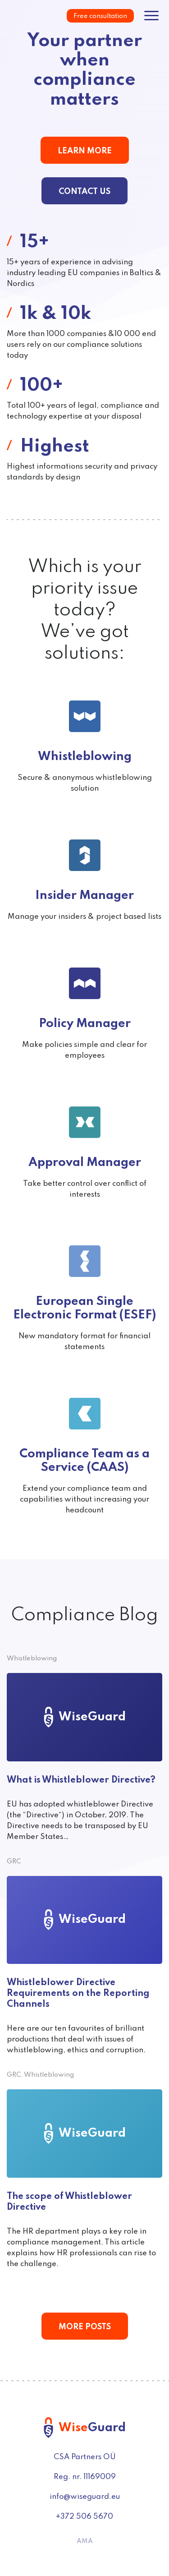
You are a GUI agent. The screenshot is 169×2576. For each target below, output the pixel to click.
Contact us (84, 192)
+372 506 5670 (84, 2517)
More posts (85, 2327)
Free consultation (100, 16)
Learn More (85, 151)
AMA (85, 2541)
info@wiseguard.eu (85, 2497)
